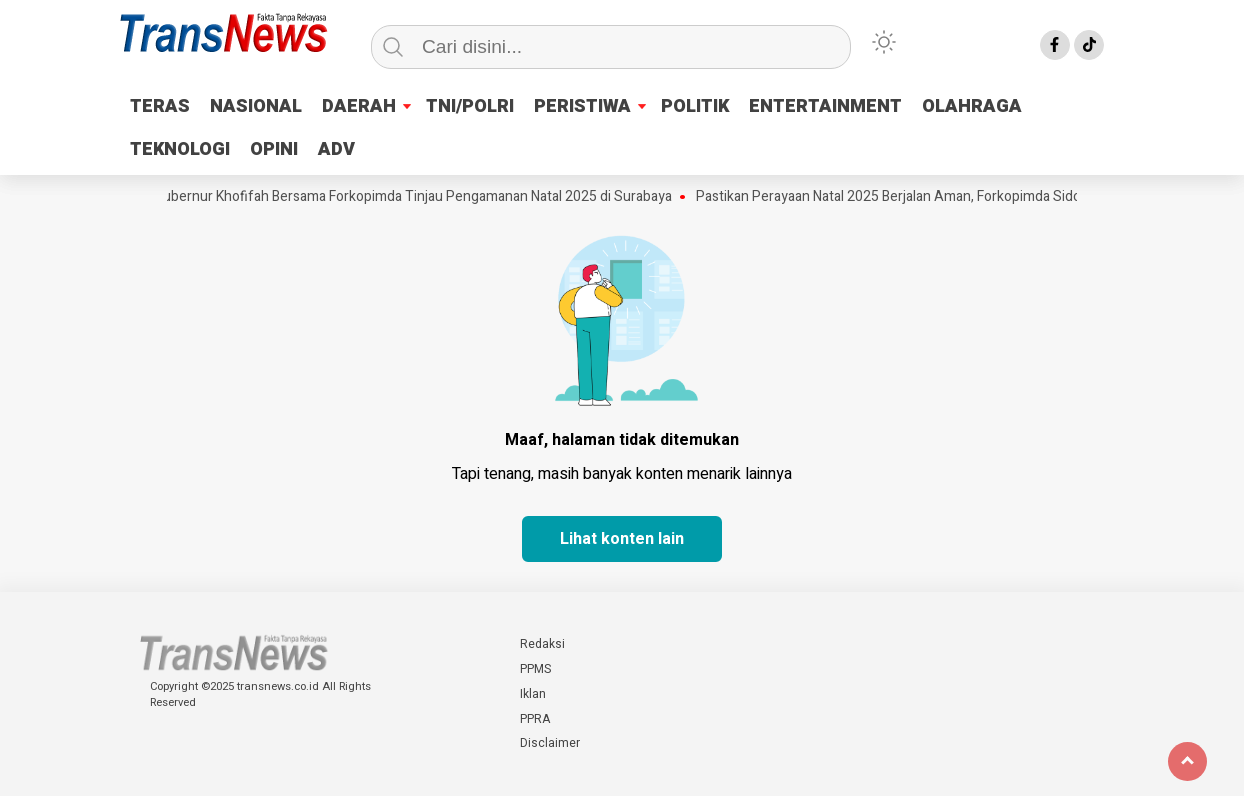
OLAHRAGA (972, 106)
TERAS (160, 106)
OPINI (274, 149)
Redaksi (542, 644)
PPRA (535, 719)
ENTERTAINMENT (825, 106)
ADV (336, 149)
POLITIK (695, 106)
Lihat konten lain (622, 539)
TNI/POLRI (470, 106)
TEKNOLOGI (180, 149)
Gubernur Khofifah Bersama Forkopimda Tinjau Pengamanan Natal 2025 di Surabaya (418, 197)
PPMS (535, 669)
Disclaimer (550, 743)
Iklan (533, 694)
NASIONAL (256, 106)
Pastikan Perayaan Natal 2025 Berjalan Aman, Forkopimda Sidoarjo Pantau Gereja (950, 197)
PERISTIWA (582, 106)
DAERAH (359, 106)
